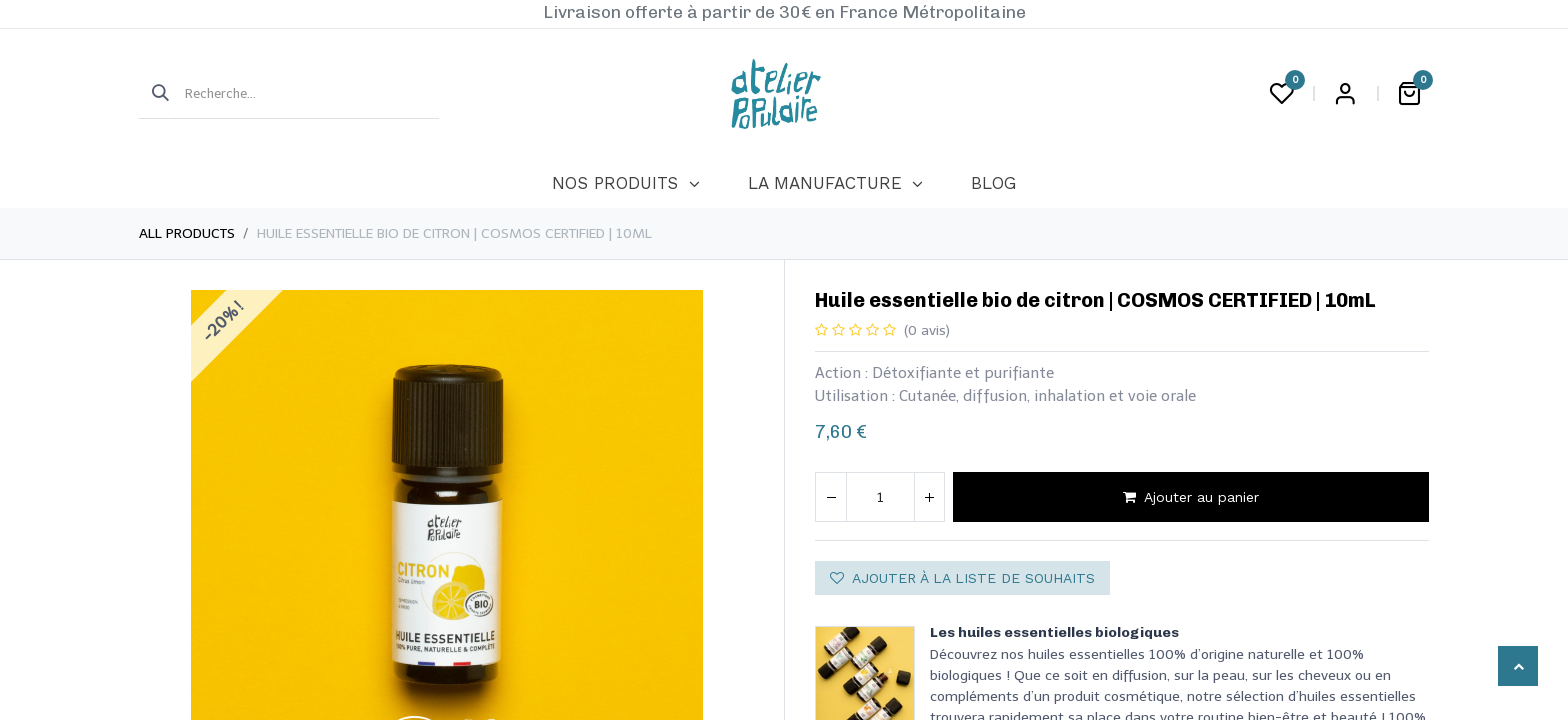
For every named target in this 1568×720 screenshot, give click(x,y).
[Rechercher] (154, 94)
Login (1345, 94)
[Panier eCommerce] (1409, 94)
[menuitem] (625, 184)
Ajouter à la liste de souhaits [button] (962, 578)
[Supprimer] (831, 497)
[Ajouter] (929, 497)
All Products (187, 233)
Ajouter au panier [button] (1191, 497)
